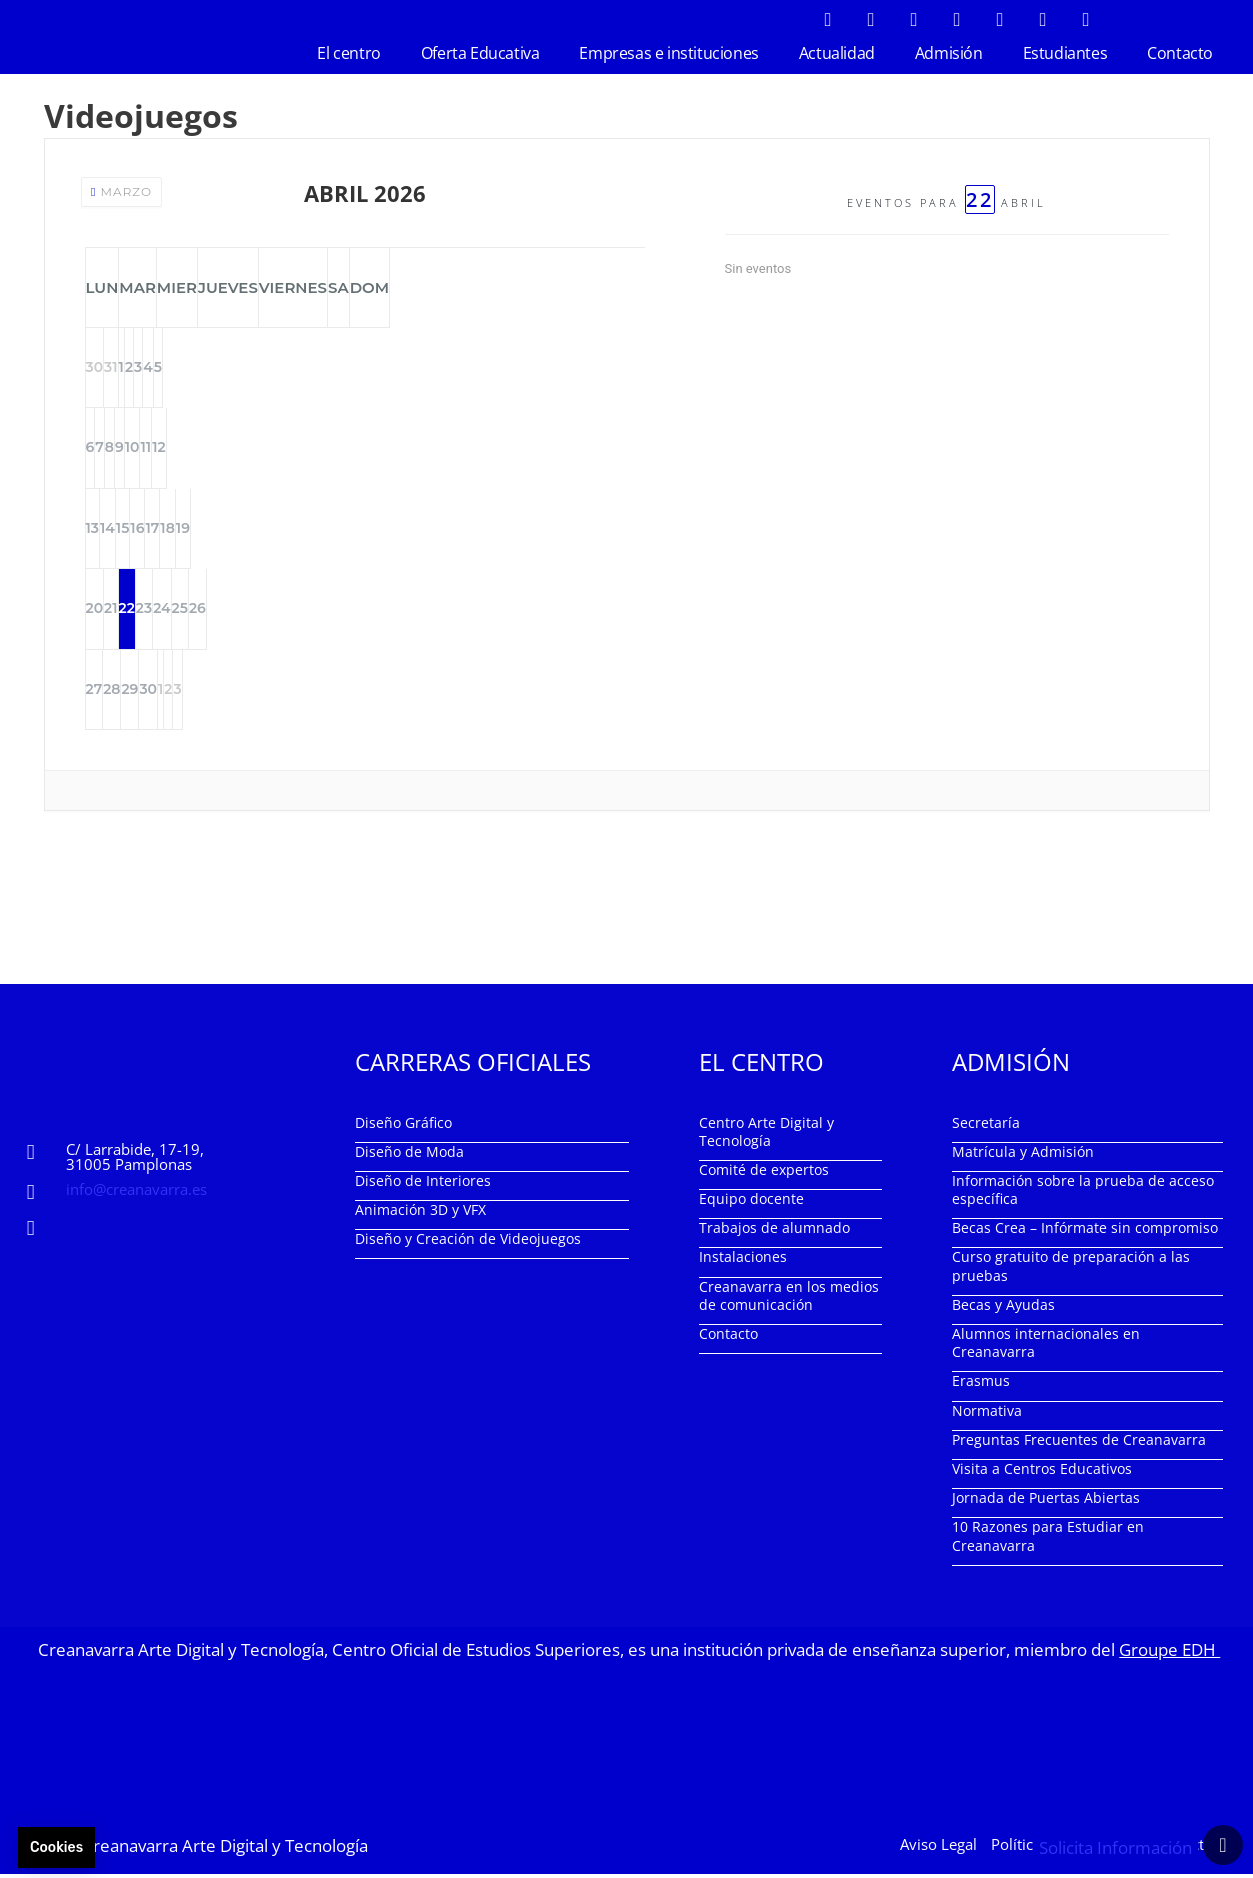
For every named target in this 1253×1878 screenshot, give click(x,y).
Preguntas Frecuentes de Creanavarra (1079, 1442)
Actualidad (837, 53)
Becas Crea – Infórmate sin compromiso (1085, 1231)
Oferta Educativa (480, 53)
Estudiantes (1065, 53)
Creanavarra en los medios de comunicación (789, 1298)
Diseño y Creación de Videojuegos (468, 1242)
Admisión (949, 53)
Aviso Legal (938, 1847)
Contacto (1180, 53)
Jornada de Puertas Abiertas (1046, 1501)
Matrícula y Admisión (1023, 1154)
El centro (348, 53)
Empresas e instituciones (668, 53)
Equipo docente (751, 1202)
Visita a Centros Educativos (1042, 1472)
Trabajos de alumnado (774, 1231)
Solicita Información (1115, 1848)
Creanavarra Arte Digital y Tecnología (225, 1848)
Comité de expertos (764, 1172)
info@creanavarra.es (136, 1192)
